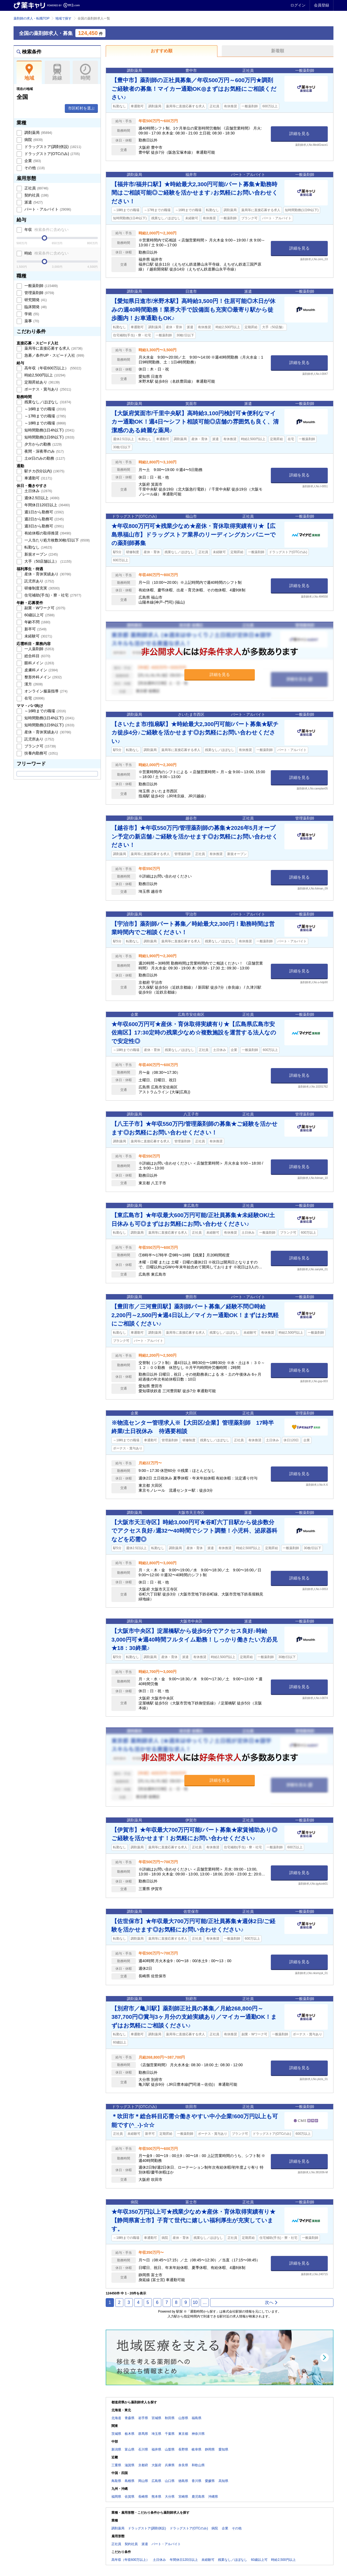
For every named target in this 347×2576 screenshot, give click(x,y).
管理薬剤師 (38, 293)
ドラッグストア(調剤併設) (52, 146)
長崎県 (143, 2496)
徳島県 (183, 2481)
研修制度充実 (41, 588)
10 (195, 2302)
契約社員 (36, 195)
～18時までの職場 (44, 423)
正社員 (35, 188)
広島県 (156, 2481)
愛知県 (223, 2449)
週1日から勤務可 (43, 512)
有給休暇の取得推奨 (47, 533)
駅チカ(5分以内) (43, 471)
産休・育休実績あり (47, 574)
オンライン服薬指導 (45, 691)
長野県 (183, 2449)
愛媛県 (210, 2481)
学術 (31, 314)
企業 (32, 161)
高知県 (223, 2481)
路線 (57, 72)
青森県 (129, 2418)
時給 (46, 253)
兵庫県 (170, 2465)
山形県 (183, 2418)
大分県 (170, 2496)
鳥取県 (116, 2481)
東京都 (183, 2434)
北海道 (116, 2418)
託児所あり (38, 581)
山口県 (170, 2481)
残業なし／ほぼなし (47, 402)
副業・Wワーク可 (44, 608)
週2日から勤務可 (43, 519)
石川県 (143, 2449)
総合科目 (36, 656)
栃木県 (129, 2434)
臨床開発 (35, 307)
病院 (33, 139)
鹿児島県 (198, 2496)
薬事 (31, 321)
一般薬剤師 (40, 285)
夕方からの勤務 (42, 444)
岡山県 (143, 2481)
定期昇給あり (41, 382)
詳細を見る (299, 133)
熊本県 (156, 2496)
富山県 (129, 2449)
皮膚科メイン (40, 670)
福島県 (196, 2418)
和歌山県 (198, 2465)
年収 (46, 229)
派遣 (33, 202)
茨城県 (116, 2434)
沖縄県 (213, 2496)
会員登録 (321, 5)
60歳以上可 (38, 615)
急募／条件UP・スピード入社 (53, 355)
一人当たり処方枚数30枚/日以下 (56, 540)
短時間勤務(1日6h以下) (48, 437)
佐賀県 (129, 2496)
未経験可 (37, 636)
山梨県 (170, 2449)
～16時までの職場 (44, 409)
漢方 (33, 684)
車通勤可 (37, 478)
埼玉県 (156, 2434)
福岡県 (116, 2496)
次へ (271, 2302)
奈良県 (183, 2465)
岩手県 (143, 2418)
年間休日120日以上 (46, 505)
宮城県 (156, 2418)
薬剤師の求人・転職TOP (31, 18)
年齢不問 (36, 622)
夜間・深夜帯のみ (43, 451)
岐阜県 (196, 2449)
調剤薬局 (37, 132)
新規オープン (40, 554)
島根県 (129, 2481)
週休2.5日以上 (41, 498)
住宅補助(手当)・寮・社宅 (52, 595)
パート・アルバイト (47, 209)
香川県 (196, 2481)
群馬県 (143, 2434)
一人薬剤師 (38, 649)
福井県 (156, 2449)
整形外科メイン (42, 677)
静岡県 (210, 2449)
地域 (29, 72)
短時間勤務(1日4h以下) (48, 430)
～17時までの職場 (44, 416)
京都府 (143, 2465)
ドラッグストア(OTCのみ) (51, 153)
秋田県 (170, 2418)
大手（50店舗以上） (47, 561)
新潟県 (116, 2449)
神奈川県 (198, 2434)
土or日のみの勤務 (44, 458)
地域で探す (63, 18)
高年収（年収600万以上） (52, 368)
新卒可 (35, 629)
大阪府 (156, 2465)
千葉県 (170, 2434)
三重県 (116, 2465)
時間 (85, 72)
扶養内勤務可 (40, 753)
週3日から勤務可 (43, 526)
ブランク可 (39, 746)
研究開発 (35, 300)
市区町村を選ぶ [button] (81, 108)
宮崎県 (183, 2496)
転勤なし (37, 547)
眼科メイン (38, 663)
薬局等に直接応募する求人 (52, 348)
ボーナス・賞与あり (47, 389)
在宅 (33, 698)
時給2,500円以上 (44, 375)
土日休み (37, 491)
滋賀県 (129, 2465)
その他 (34, 168)
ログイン (298, 5)
